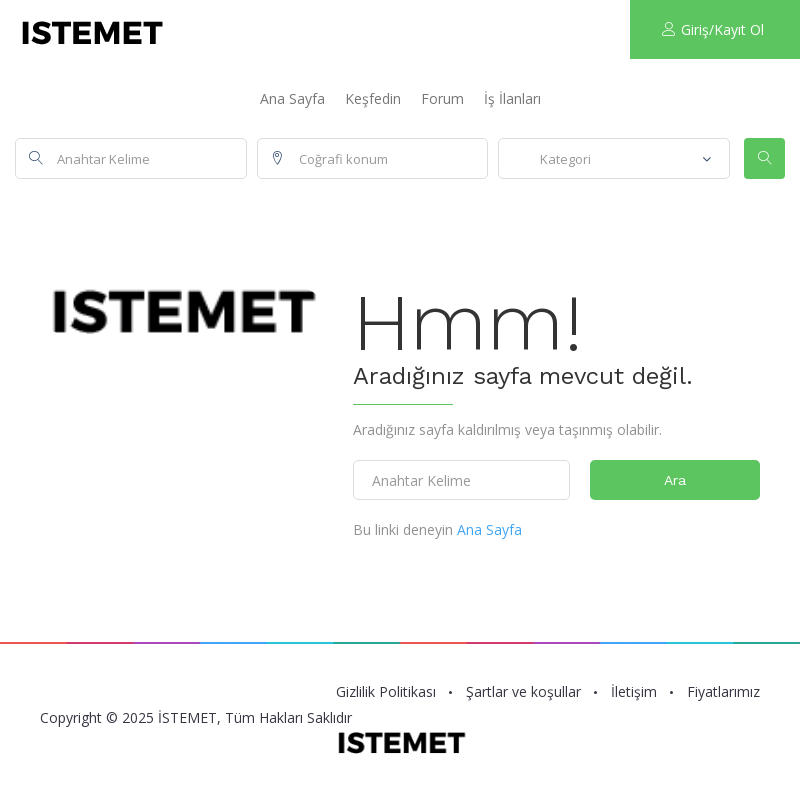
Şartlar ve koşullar (523, 692)
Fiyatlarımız (723, 692)
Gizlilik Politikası (386, 692)
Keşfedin (373, 98)
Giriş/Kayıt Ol (713, 29)
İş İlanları (512, 98)
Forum (442, 98)
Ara (675, 480)
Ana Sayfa (292, 98)
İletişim (634, 692)
